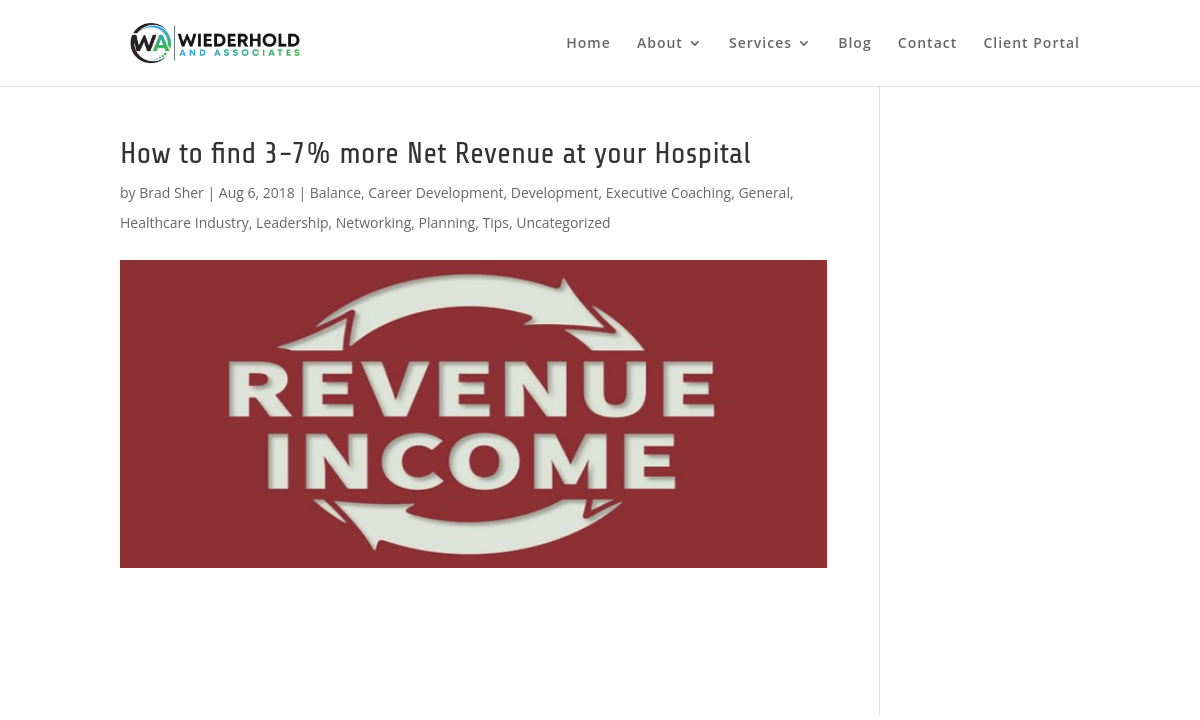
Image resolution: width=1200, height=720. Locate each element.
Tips (495, 222)
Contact (927, 44)
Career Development (435, 192)
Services (760, 44)
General (764, 192)
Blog (854, 44)
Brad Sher (171, 192)
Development (555, 192)
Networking (373, 222)
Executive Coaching (668, 192)
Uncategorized (563, 222)
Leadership (292, 222)
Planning (447, 222)
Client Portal (1031, 44)
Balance (335, 192)
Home (588, 44)
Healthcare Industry (184, 222)
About (660, 44)
